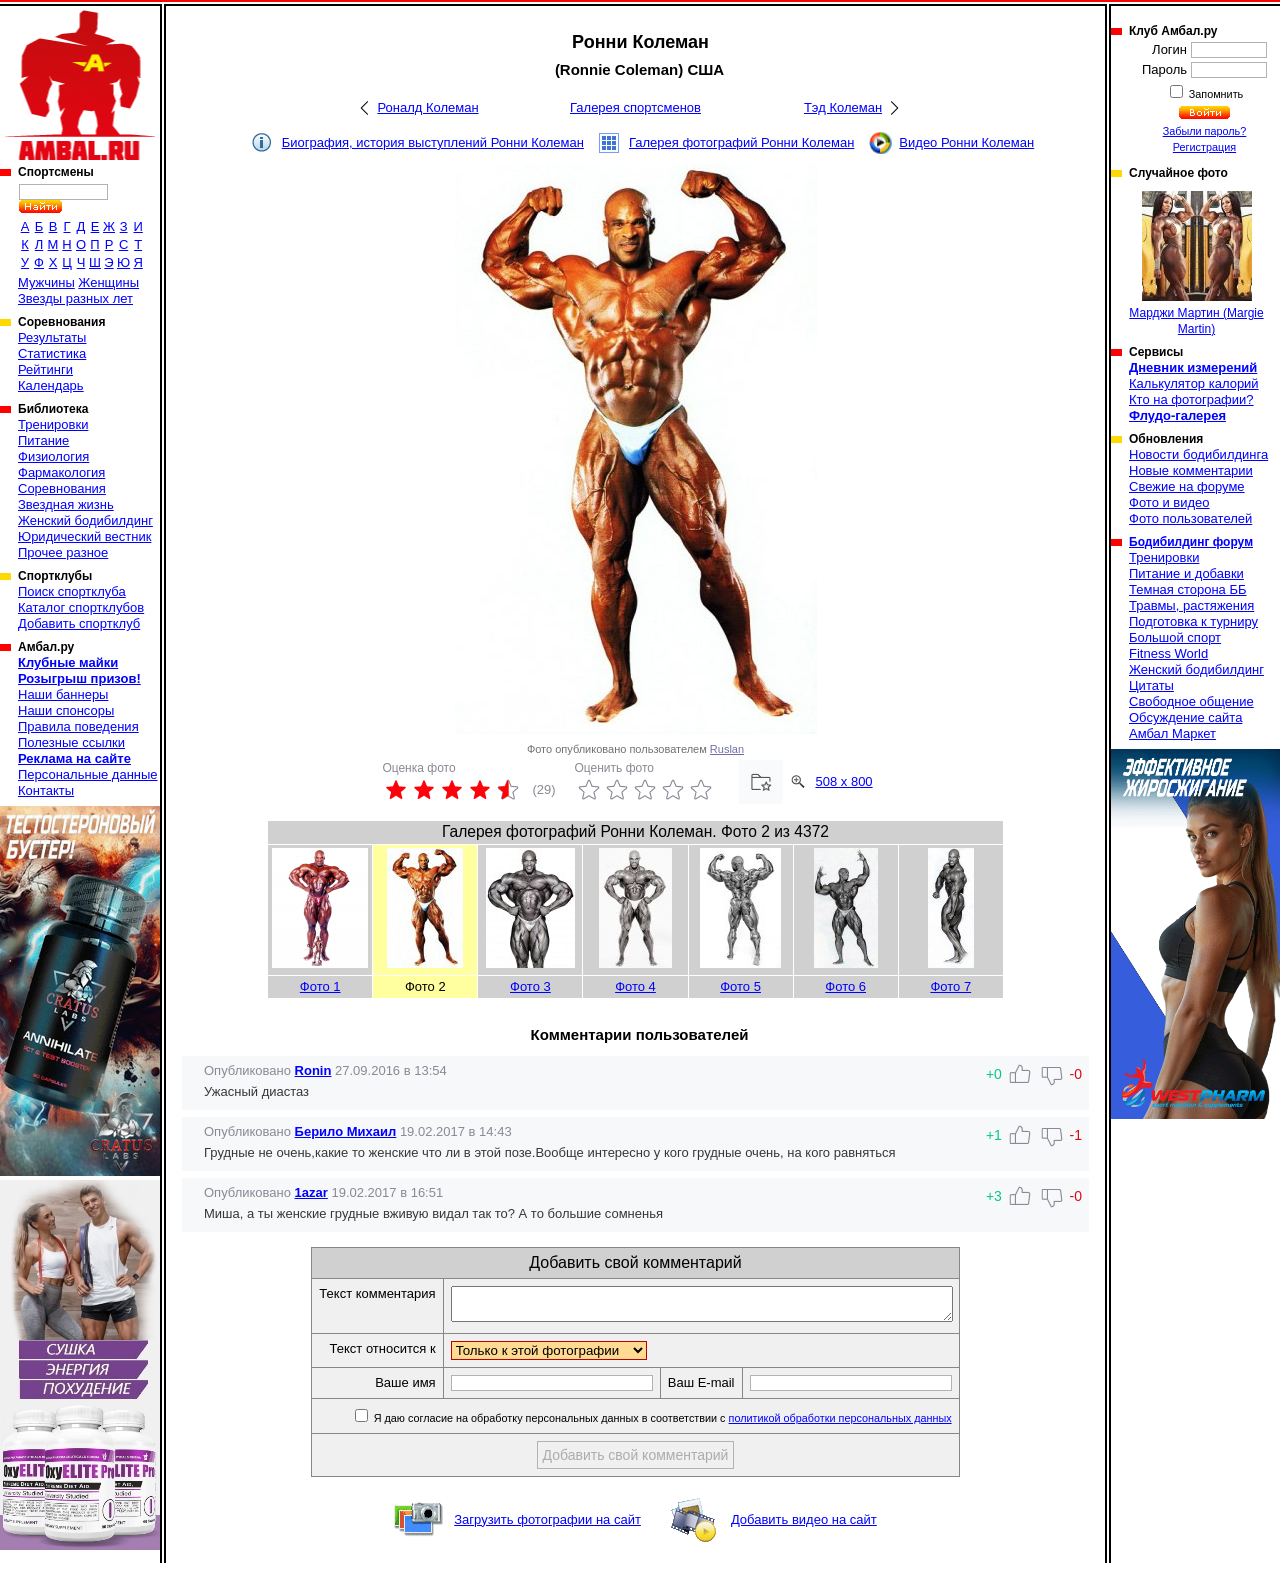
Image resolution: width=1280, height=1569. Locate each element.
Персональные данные (88, 774)
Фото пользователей (1190, 518)
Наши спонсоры (66, 710)
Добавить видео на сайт (804, 1525)
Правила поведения (78, 726)
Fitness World (1168, 653)
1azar (311, 1192)
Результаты (52, 337)
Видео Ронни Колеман (966, 142)
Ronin (313, 1070)
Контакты (46, 790)
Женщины (108, 282)
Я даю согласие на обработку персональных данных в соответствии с (691, 1424)
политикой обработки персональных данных (870, 1424)
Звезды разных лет (75, 298)
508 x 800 (844, 781)
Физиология (53, 456)
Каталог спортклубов (81, 607)
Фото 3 (530, 986)
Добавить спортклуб (79, 623)
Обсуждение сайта (1185, 717)
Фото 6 (845, 986)
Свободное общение (1191, 701)
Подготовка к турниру (1193, 621)
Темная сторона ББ (1188, 589)
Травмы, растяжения (1191, 605)
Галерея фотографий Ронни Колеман (741, 142)
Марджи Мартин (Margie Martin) (1196, 263)
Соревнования (62, 488)
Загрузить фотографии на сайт (547, 1525)
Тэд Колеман (843, 107)
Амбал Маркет (1172, 733)
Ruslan (727, 749)
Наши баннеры (63, 694)
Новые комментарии (1191, 470)
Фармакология (61, 472)
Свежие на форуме (1187, 486)
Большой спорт (1175, 637)
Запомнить (1215, 94)
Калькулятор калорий (1194, 383)
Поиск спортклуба (72, 591)
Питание (43, 440)
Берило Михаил (346, 1131)
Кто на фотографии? (1191, 399)
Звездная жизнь (66, 504)
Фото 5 (740, 986)
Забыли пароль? (1205, 131)
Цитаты (1151, 685)
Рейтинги (45, 369)
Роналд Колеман (427, 107)
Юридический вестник (84, 536)
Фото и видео (1169, 502)
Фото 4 (635, 986)
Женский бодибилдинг (85, 520)
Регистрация (1204, 147)
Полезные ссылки (71, 742)
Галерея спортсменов (635, 107)
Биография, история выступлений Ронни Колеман (433, 142)
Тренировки (53, 424)
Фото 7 (950, 986)
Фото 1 (320, 986)
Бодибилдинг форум (1191, 542)
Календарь (51, 385)
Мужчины (46, 282)
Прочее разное (63, 552)
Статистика (52, 353)
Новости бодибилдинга (1198, 454)
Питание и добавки (1186, 573)
